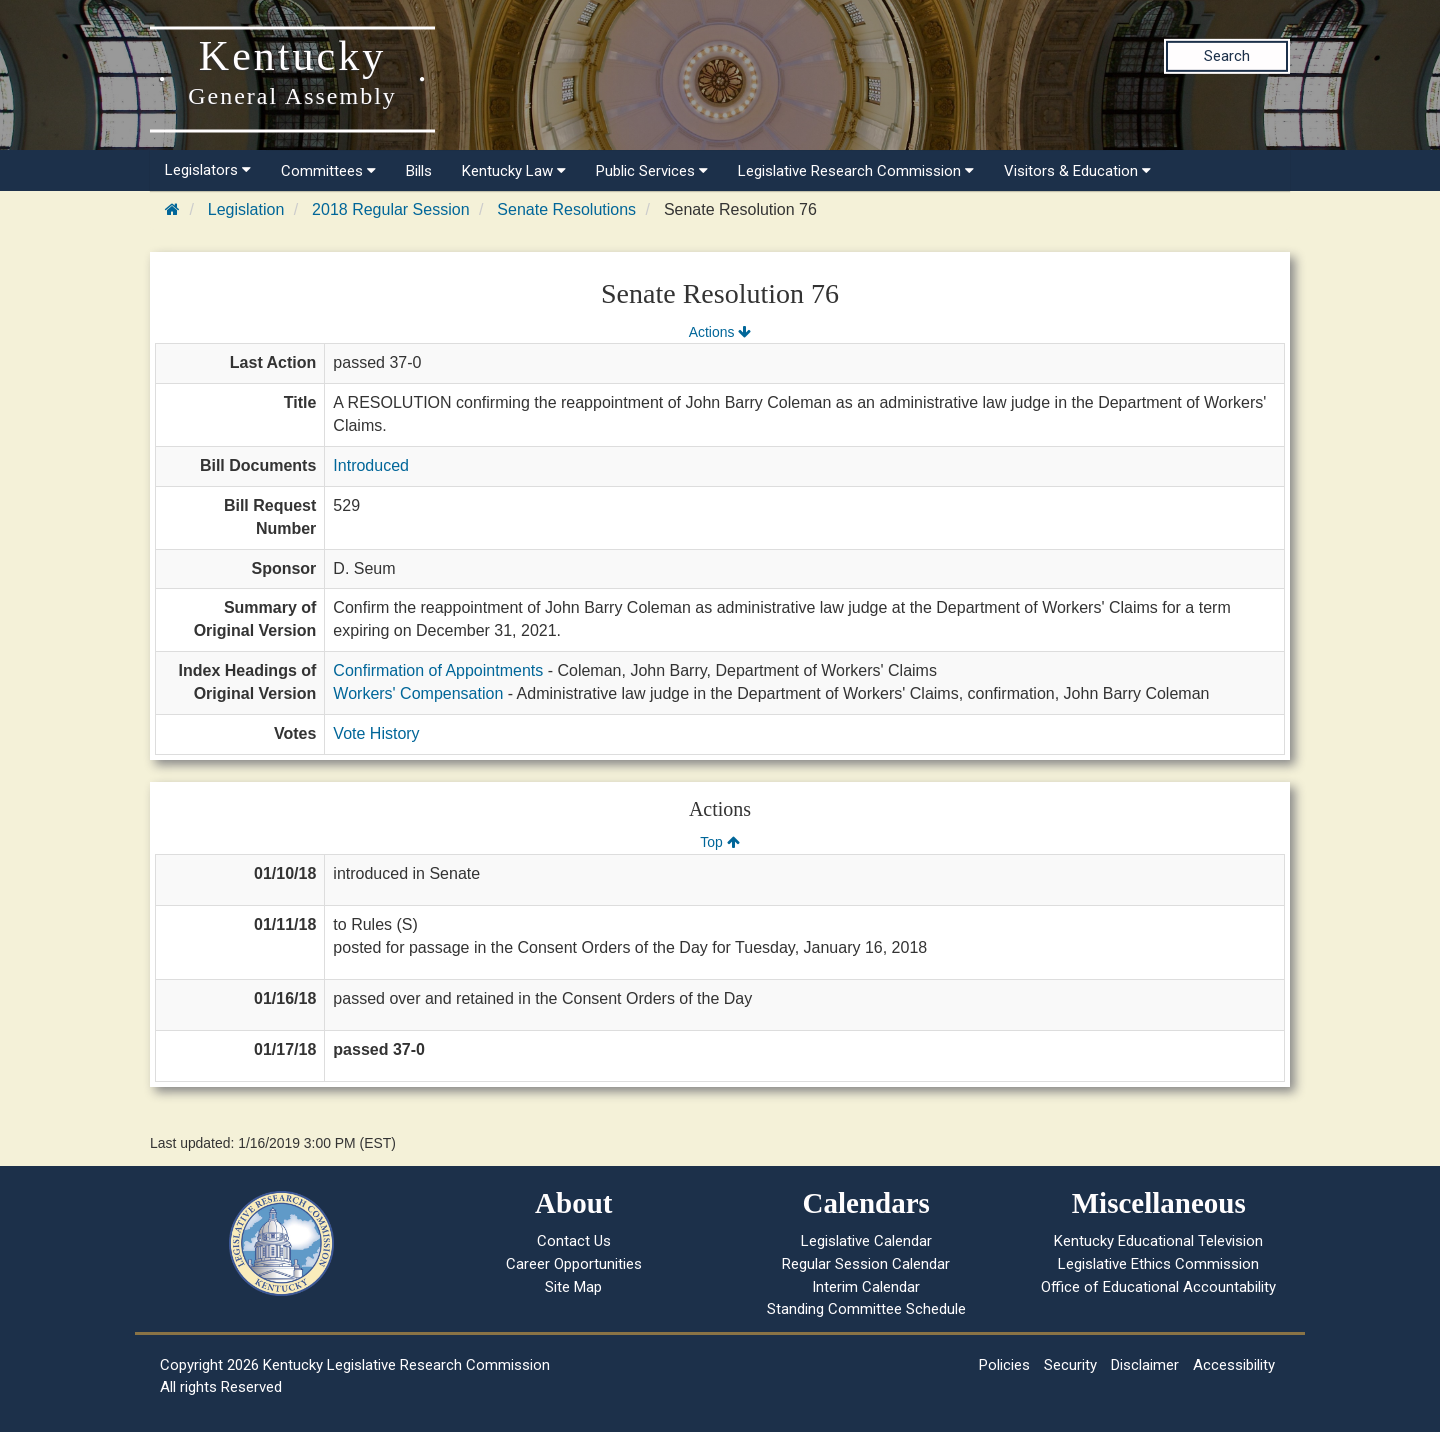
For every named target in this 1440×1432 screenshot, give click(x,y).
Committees (328, 171)
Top (719, 842)
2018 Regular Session (390, 209)
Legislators (208, 170)
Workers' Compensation (418, 693)
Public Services (652, 171)
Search (1227, 56)
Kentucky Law (514, 171)
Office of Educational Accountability (1158, 1287)
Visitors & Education (1077, 171)
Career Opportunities (574, 1264)
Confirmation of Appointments (438, 670)
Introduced (371, 465)
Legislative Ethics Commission (1158, 1264)
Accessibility (1234, 1365)
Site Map (573, 1287)
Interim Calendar (866, 1287)
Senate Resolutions (566, 209)
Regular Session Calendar (866, 1264)
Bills (419, 171)
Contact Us (574, 1241)
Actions (720, 332)
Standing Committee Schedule (866, 1309)
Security (1070, 1365)
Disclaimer (1145, 1365)
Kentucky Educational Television (1158, 1241)
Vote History (376, 733)
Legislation (246, 209)
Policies (1004, 1365)
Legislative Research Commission (856, 171)
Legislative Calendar (866, 1241)
